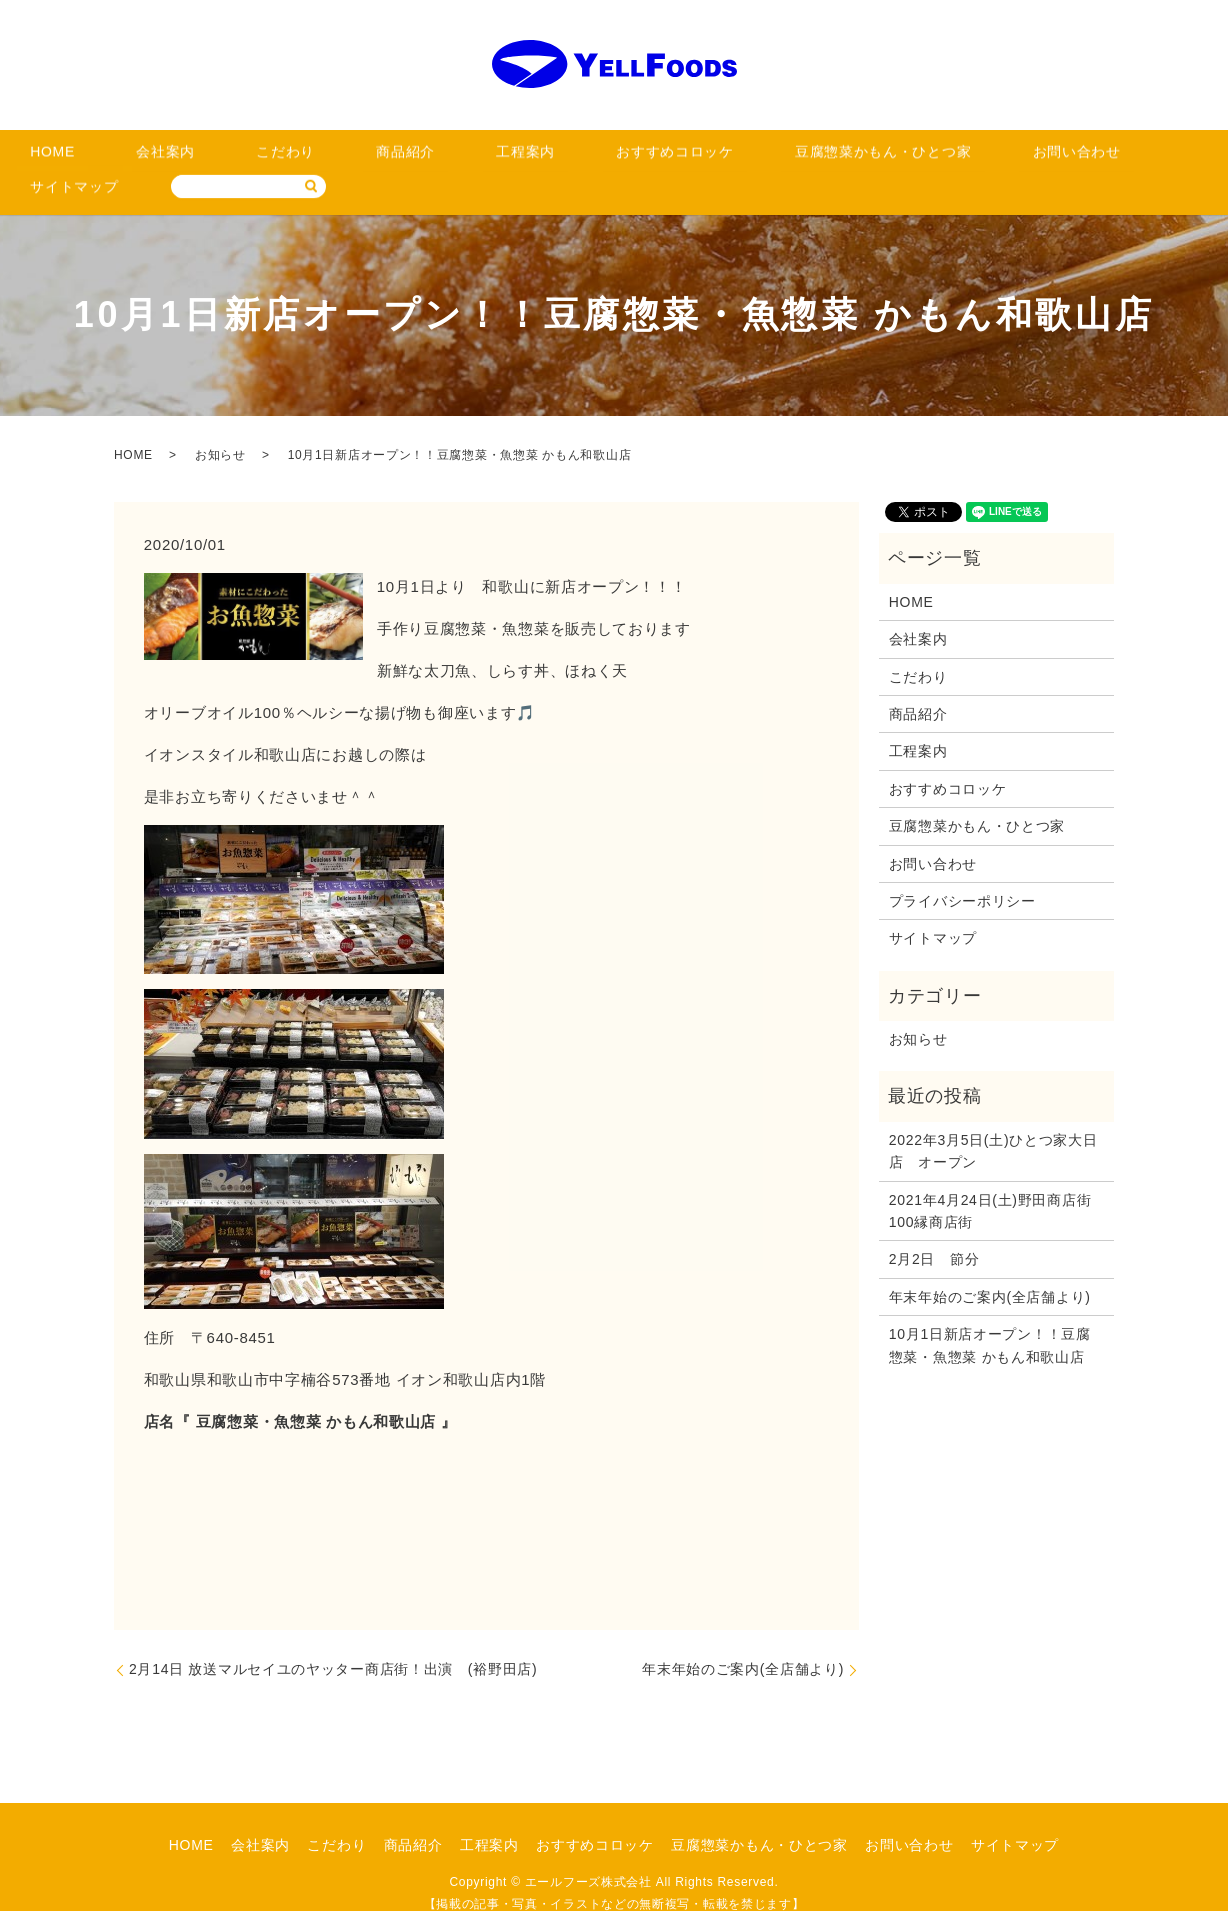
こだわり (229, 157)
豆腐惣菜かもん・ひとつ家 (694, 157)
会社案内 (140, 157)
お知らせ (220, 424)
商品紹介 (318, 157)
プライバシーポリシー (962, 870)
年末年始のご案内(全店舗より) (743, 1638)
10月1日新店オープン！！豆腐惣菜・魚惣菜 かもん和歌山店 (990, 1315)
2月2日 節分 (934, 1229)
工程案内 (407, 157)
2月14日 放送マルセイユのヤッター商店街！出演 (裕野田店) (333, 1638)
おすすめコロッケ (523, 157)
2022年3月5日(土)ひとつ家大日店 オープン (993, 1120)
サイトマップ (967, 157)
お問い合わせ (851, 157)
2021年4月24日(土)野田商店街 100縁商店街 (996, 1180)
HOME (58, 157)
